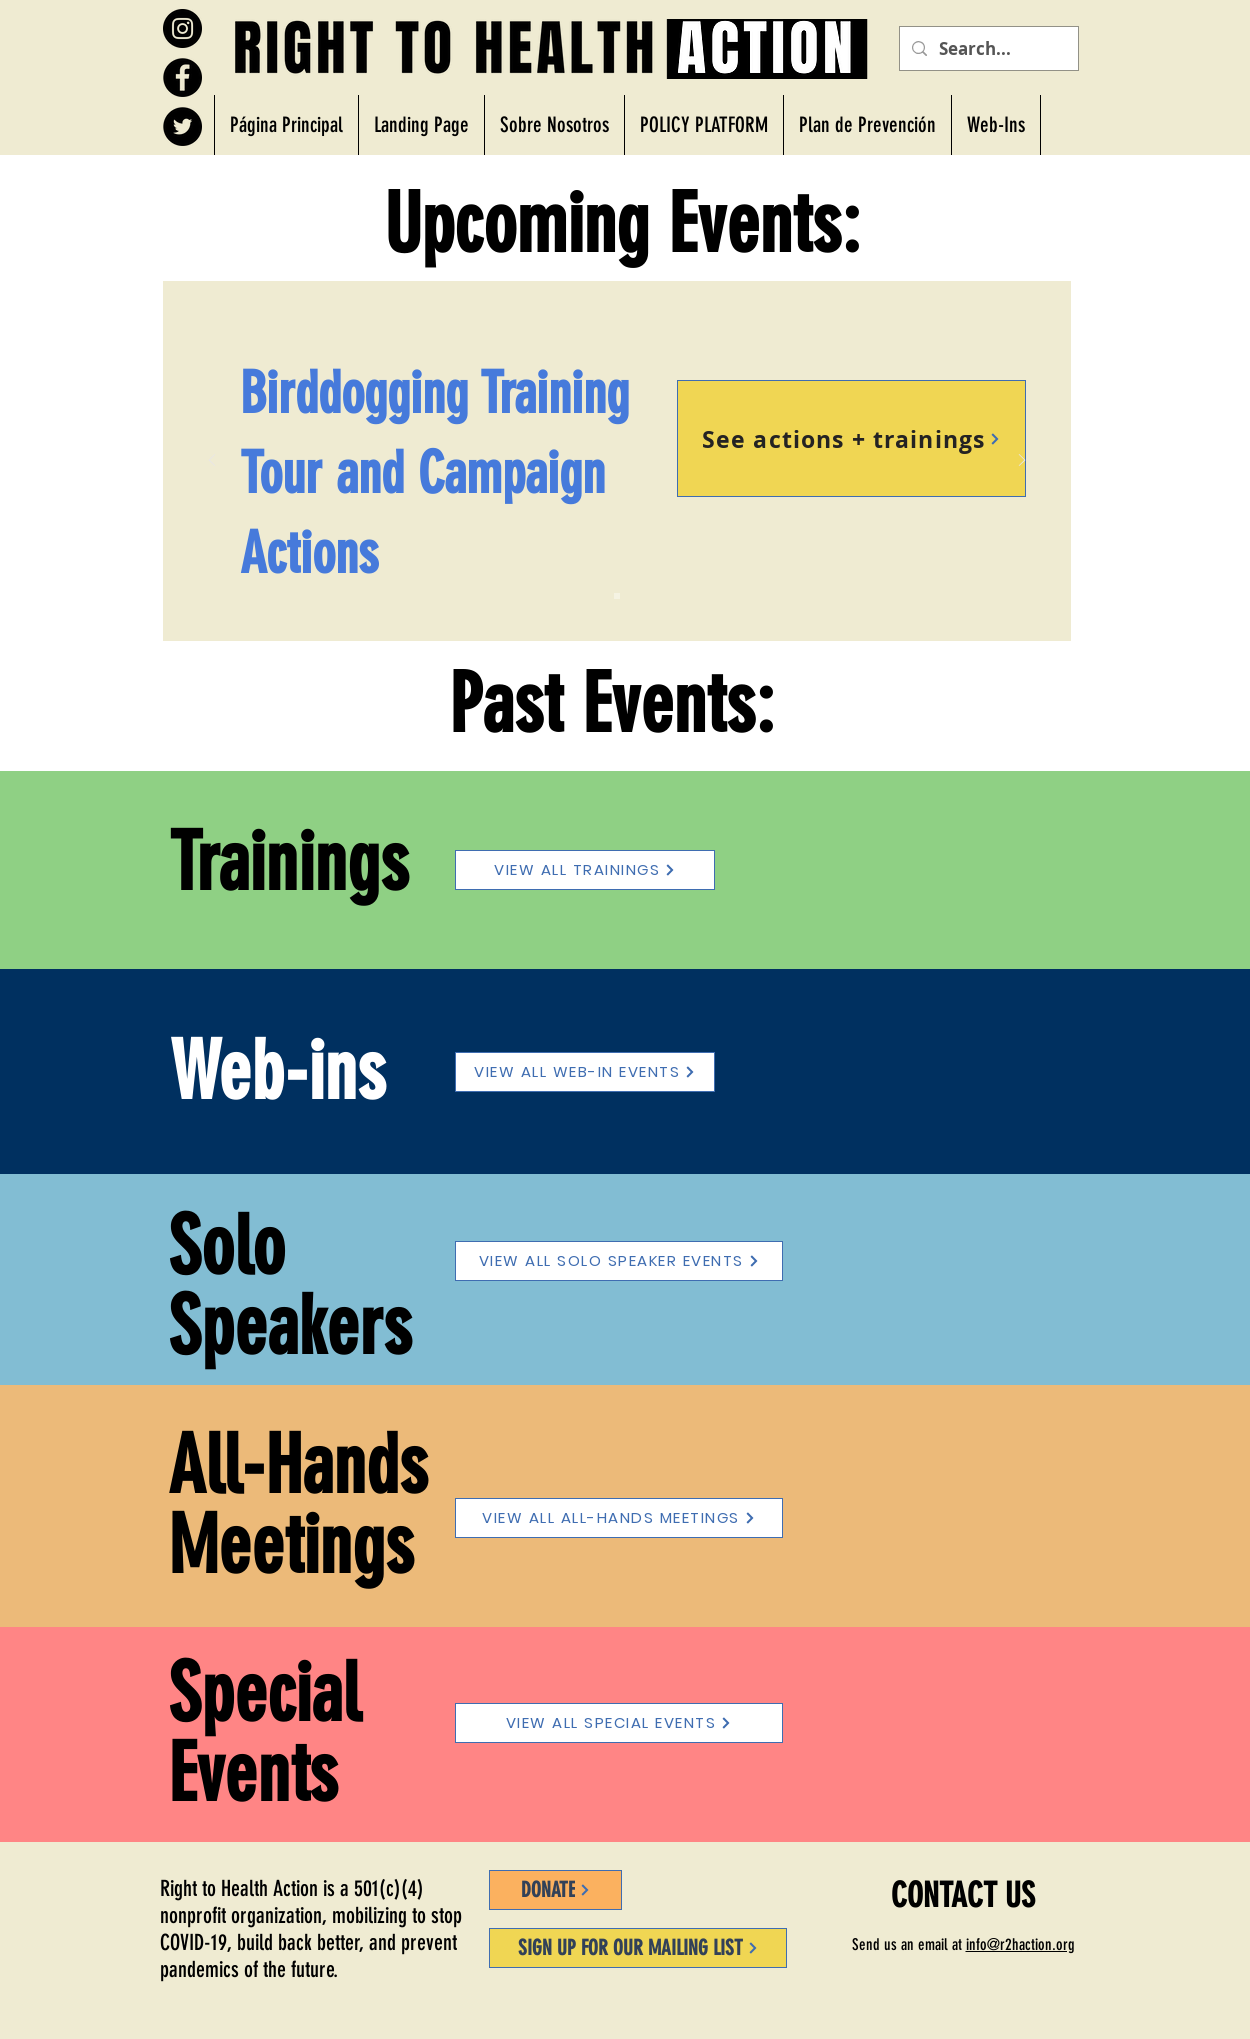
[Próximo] (1022, 461)
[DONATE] (555, 1890)
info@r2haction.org (1020, 1944)
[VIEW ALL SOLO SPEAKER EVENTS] (619, 1261)
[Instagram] (182, 28)
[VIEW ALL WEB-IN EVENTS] (585, 1072)
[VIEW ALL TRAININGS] (585, 870)
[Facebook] (182, 77)
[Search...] (987, 48)
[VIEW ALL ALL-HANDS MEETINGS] (619, 1518)
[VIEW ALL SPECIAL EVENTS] (619, 1723)
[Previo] (212, 461)
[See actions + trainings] (851, 438)
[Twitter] (182, 126)
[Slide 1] (617, 596)
